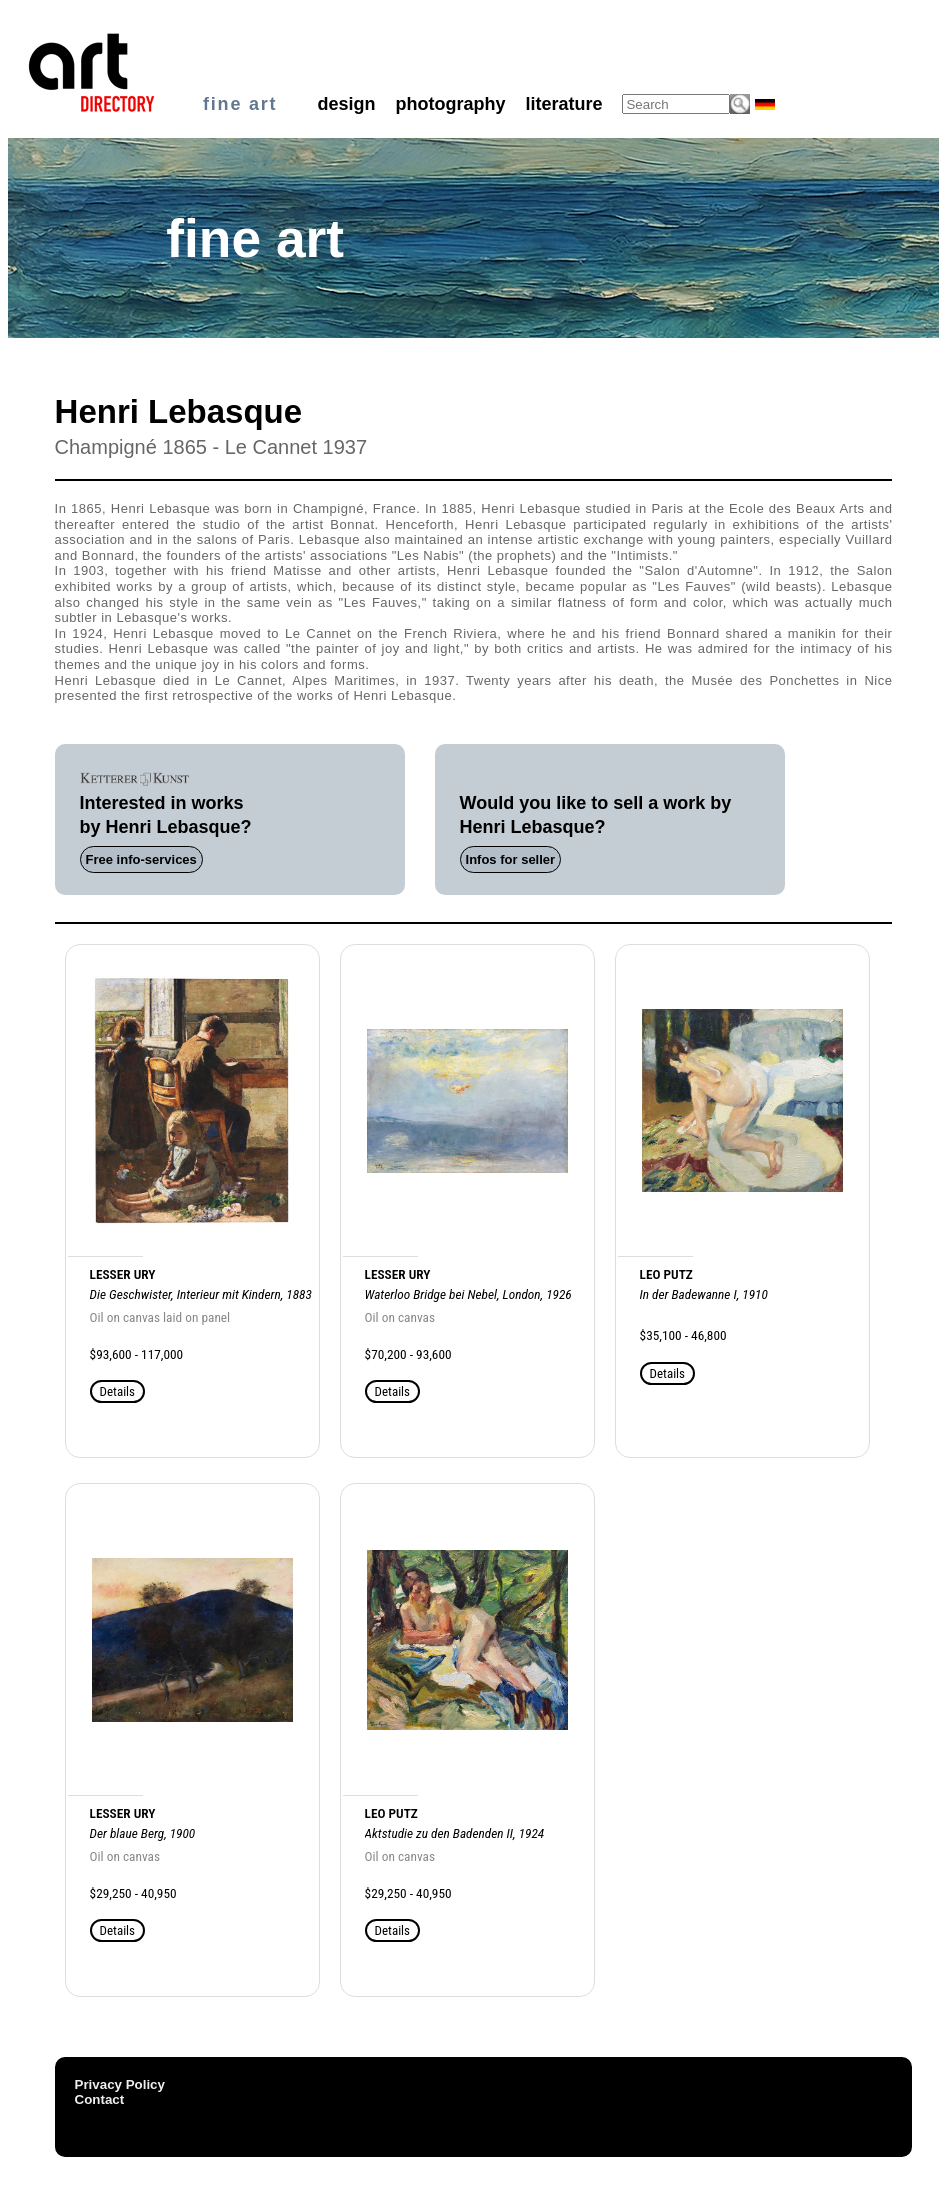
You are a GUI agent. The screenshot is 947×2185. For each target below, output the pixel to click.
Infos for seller (511, 859)
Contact (100, 2099)
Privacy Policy (120, 2084)
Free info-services (141, 859)
